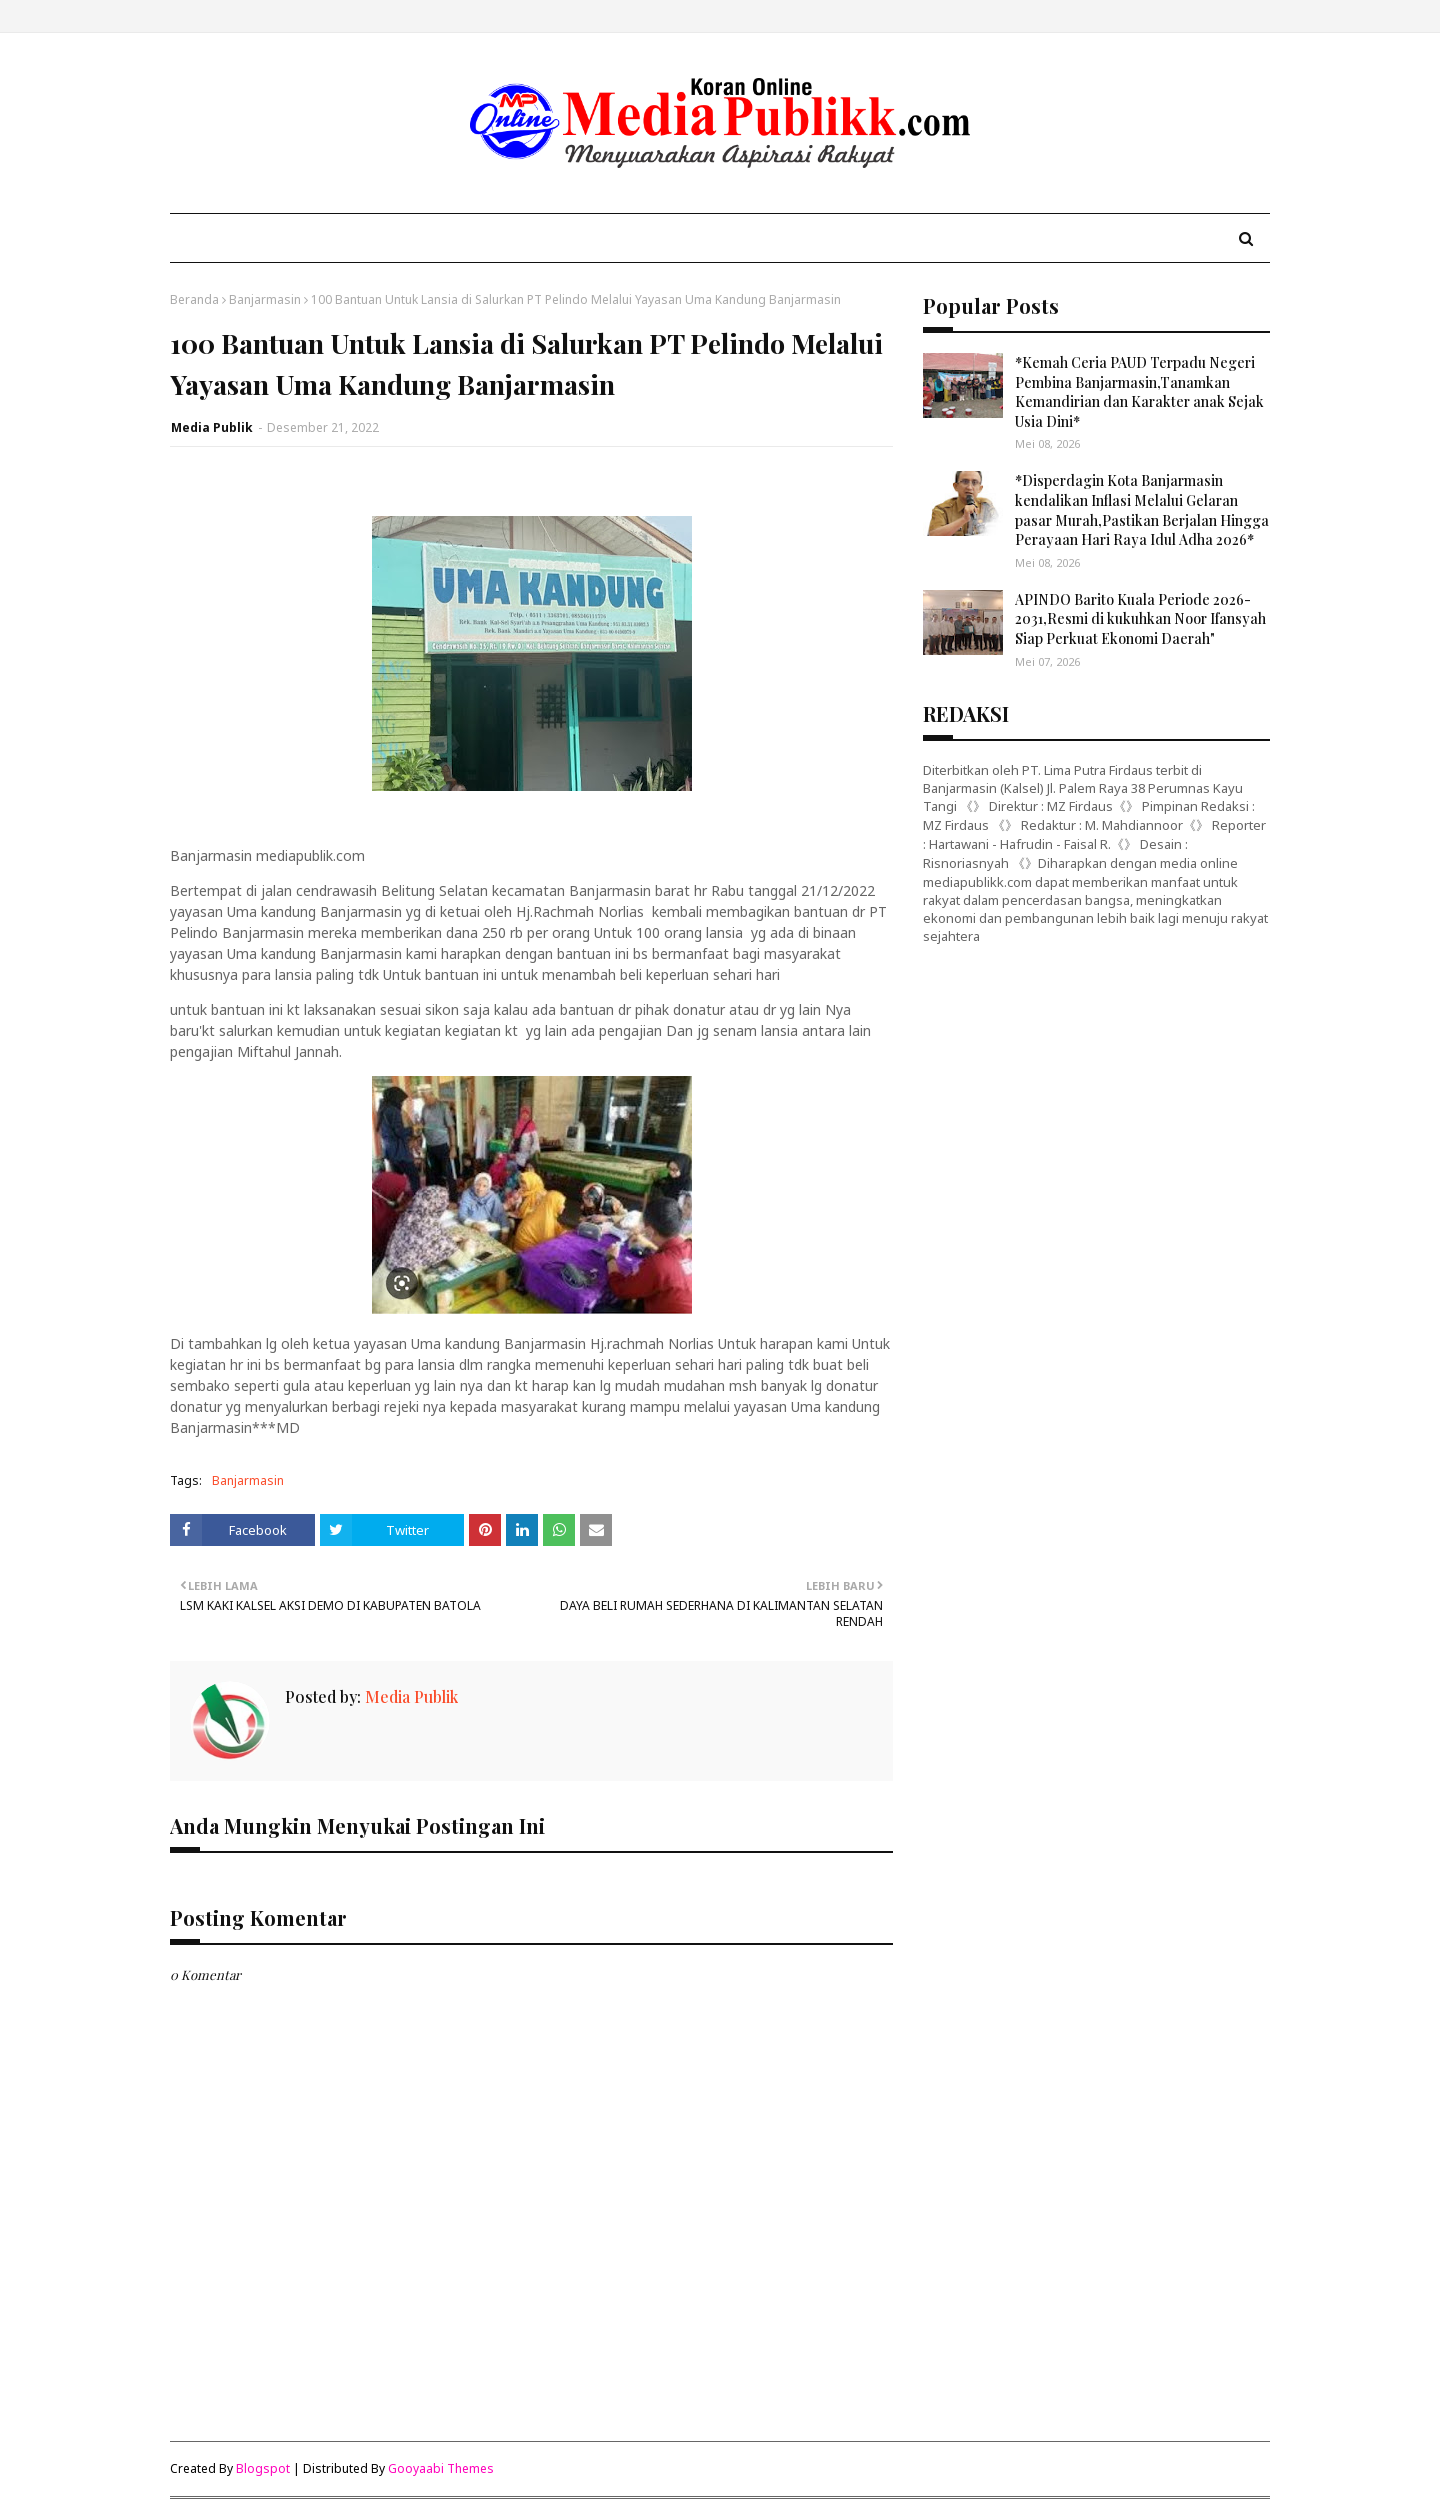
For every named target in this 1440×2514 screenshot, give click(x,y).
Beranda (194, 299)
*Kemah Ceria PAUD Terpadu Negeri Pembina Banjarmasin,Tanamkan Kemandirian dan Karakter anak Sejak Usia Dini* (1139, 392)
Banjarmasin (265, 299)
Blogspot (263, 2468)
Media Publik (212, 427)
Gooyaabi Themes (441, 2468)
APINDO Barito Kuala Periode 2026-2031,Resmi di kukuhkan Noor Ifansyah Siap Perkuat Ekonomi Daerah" (1140, 619)
